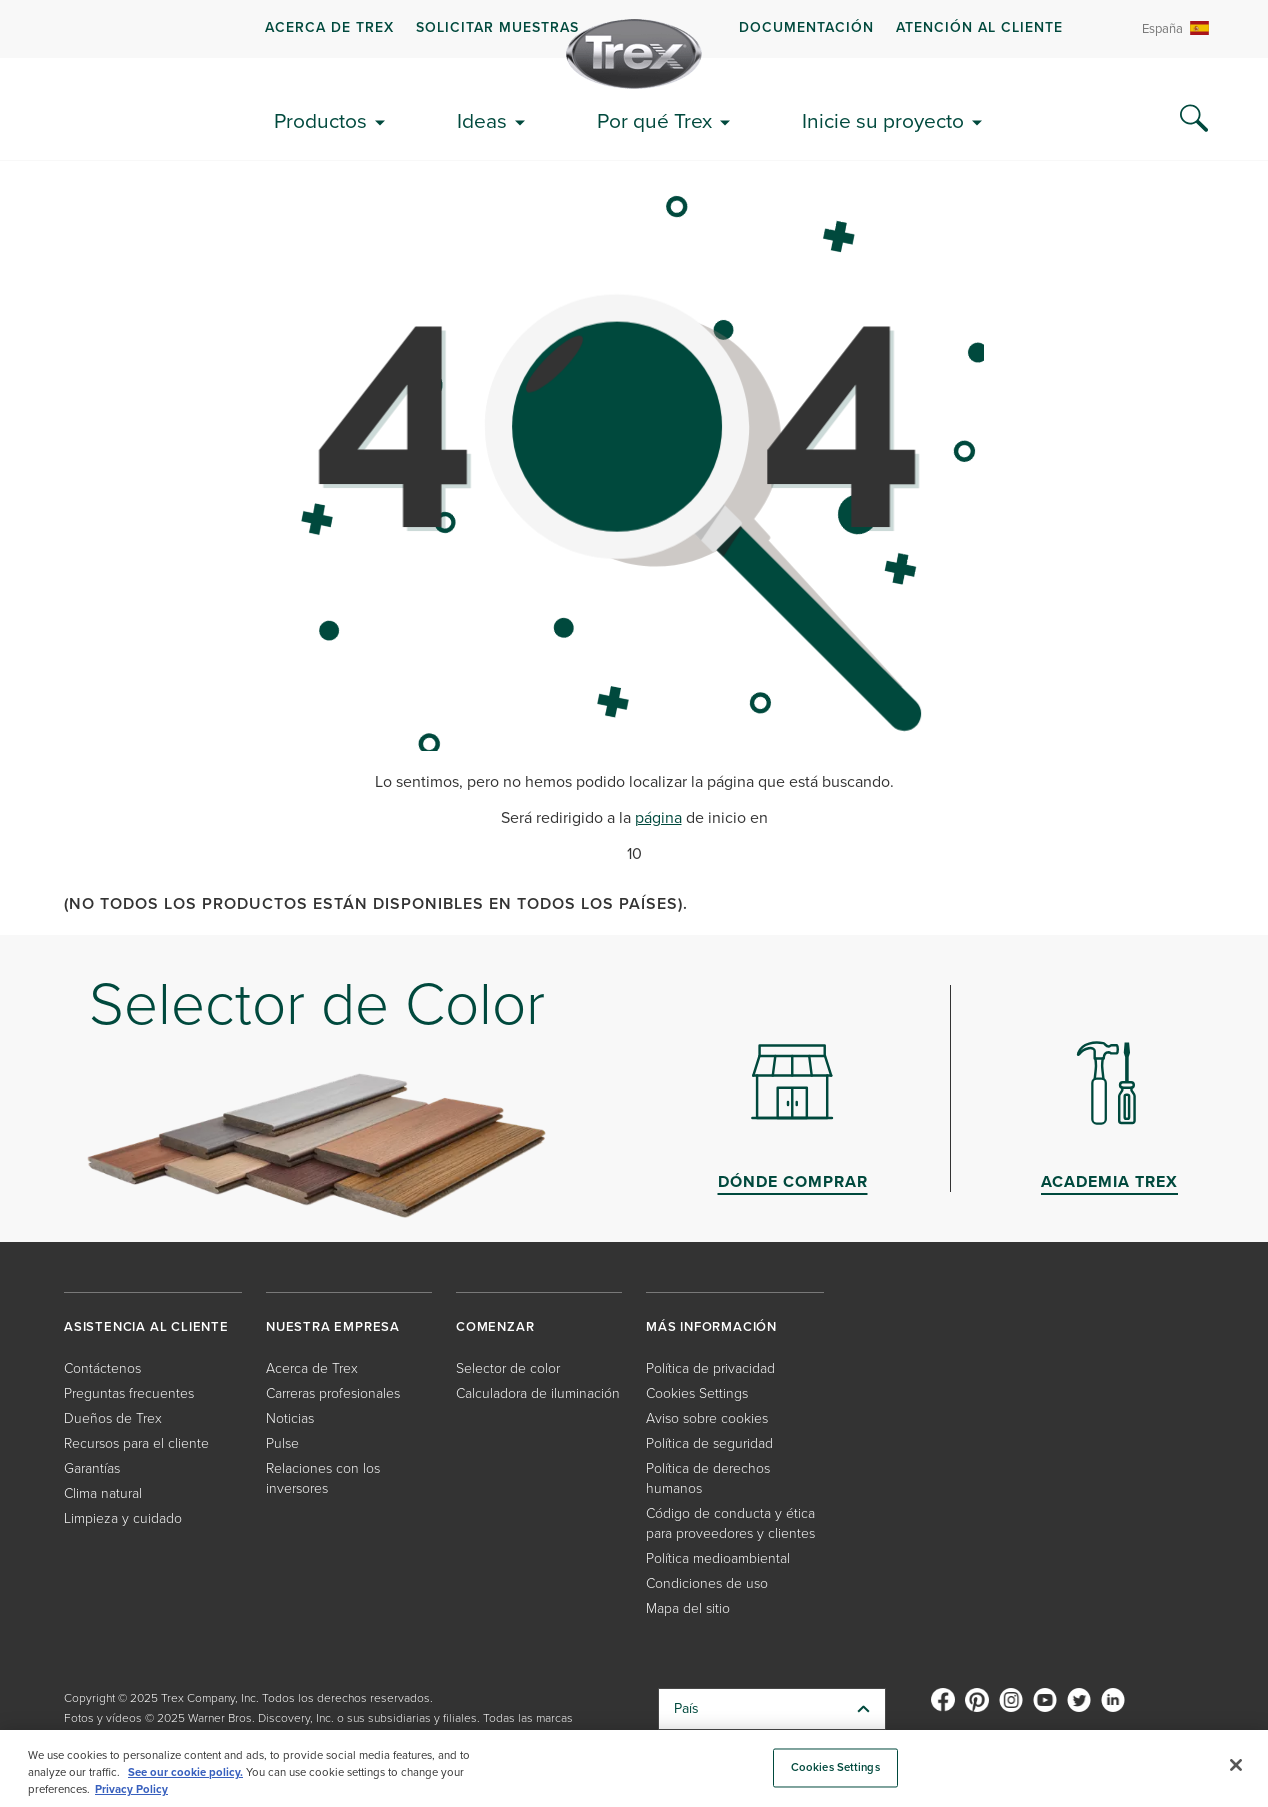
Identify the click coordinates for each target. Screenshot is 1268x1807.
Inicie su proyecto (883, 120)
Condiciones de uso (707, 1583)
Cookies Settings (697, 1393)
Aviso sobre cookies (707, 1418)
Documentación (806, 27)
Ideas (482, 120)
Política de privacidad (710, 1368)
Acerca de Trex (329, 27)
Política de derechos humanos (708, 1478)
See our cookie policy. (185, 1772)
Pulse (282, 1443)
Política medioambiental (718, 1558)
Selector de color (508, 1368)
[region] (634, 1768)
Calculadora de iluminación (538, 1393)
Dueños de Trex (113, 1418)
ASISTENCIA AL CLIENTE (146, 1326)
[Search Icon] (1194, 119)
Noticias (290, 1418)
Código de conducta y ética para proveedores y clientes (730, 1523)
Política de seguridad (709, 1443)
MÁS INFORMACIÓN (711, 1326)
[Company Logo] (634, 54)
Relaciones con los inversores (323, 1478)
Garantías (92, 1468)
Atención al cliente (979, 27)
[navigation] (634, 29)
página (658, 817)
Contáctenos (102, 1368)
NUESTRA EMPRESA (333, 1326)
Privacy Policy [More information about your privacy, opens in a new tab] (131, 1789)
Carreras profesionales (333, 1393)
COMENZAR (495, 1326)
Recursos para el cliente (136, 1443)
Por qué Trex (654, 120)
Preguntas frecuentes (129, 1393)
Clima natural (103, 1493)
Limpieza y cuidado (123, 1518)
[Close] (1236, 1765)
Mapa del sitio (688, 1608)
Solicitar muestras (497, 27)
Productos (320, 120)
